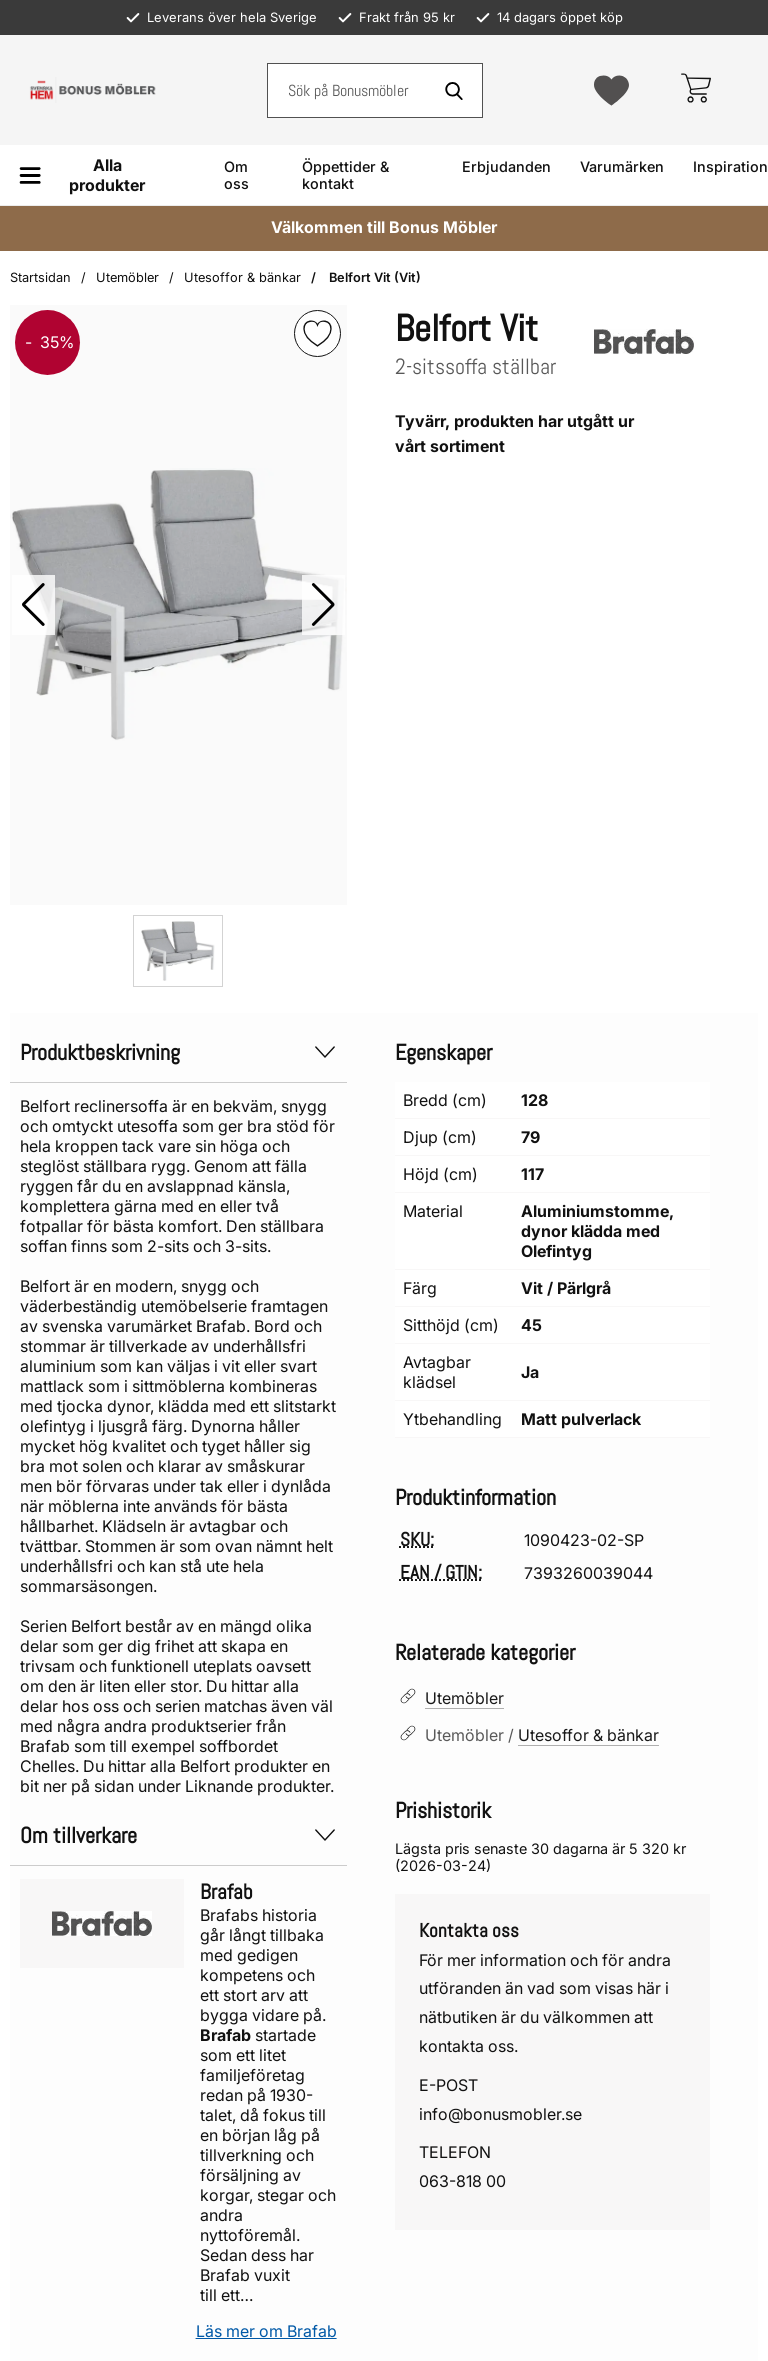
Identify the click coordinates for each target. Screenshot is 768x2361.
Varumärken (622, 166)
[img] (317, 333)
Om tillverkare (178, 1835)
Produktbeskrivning (178, 1052)
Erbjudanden (506, 166)
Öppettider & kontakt (345, 175)
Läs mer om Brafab (266, 2331)
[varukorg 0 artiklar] (695, 90)
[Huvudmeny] (89, 175)
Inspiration (730, 166)
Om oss (236, 175)
